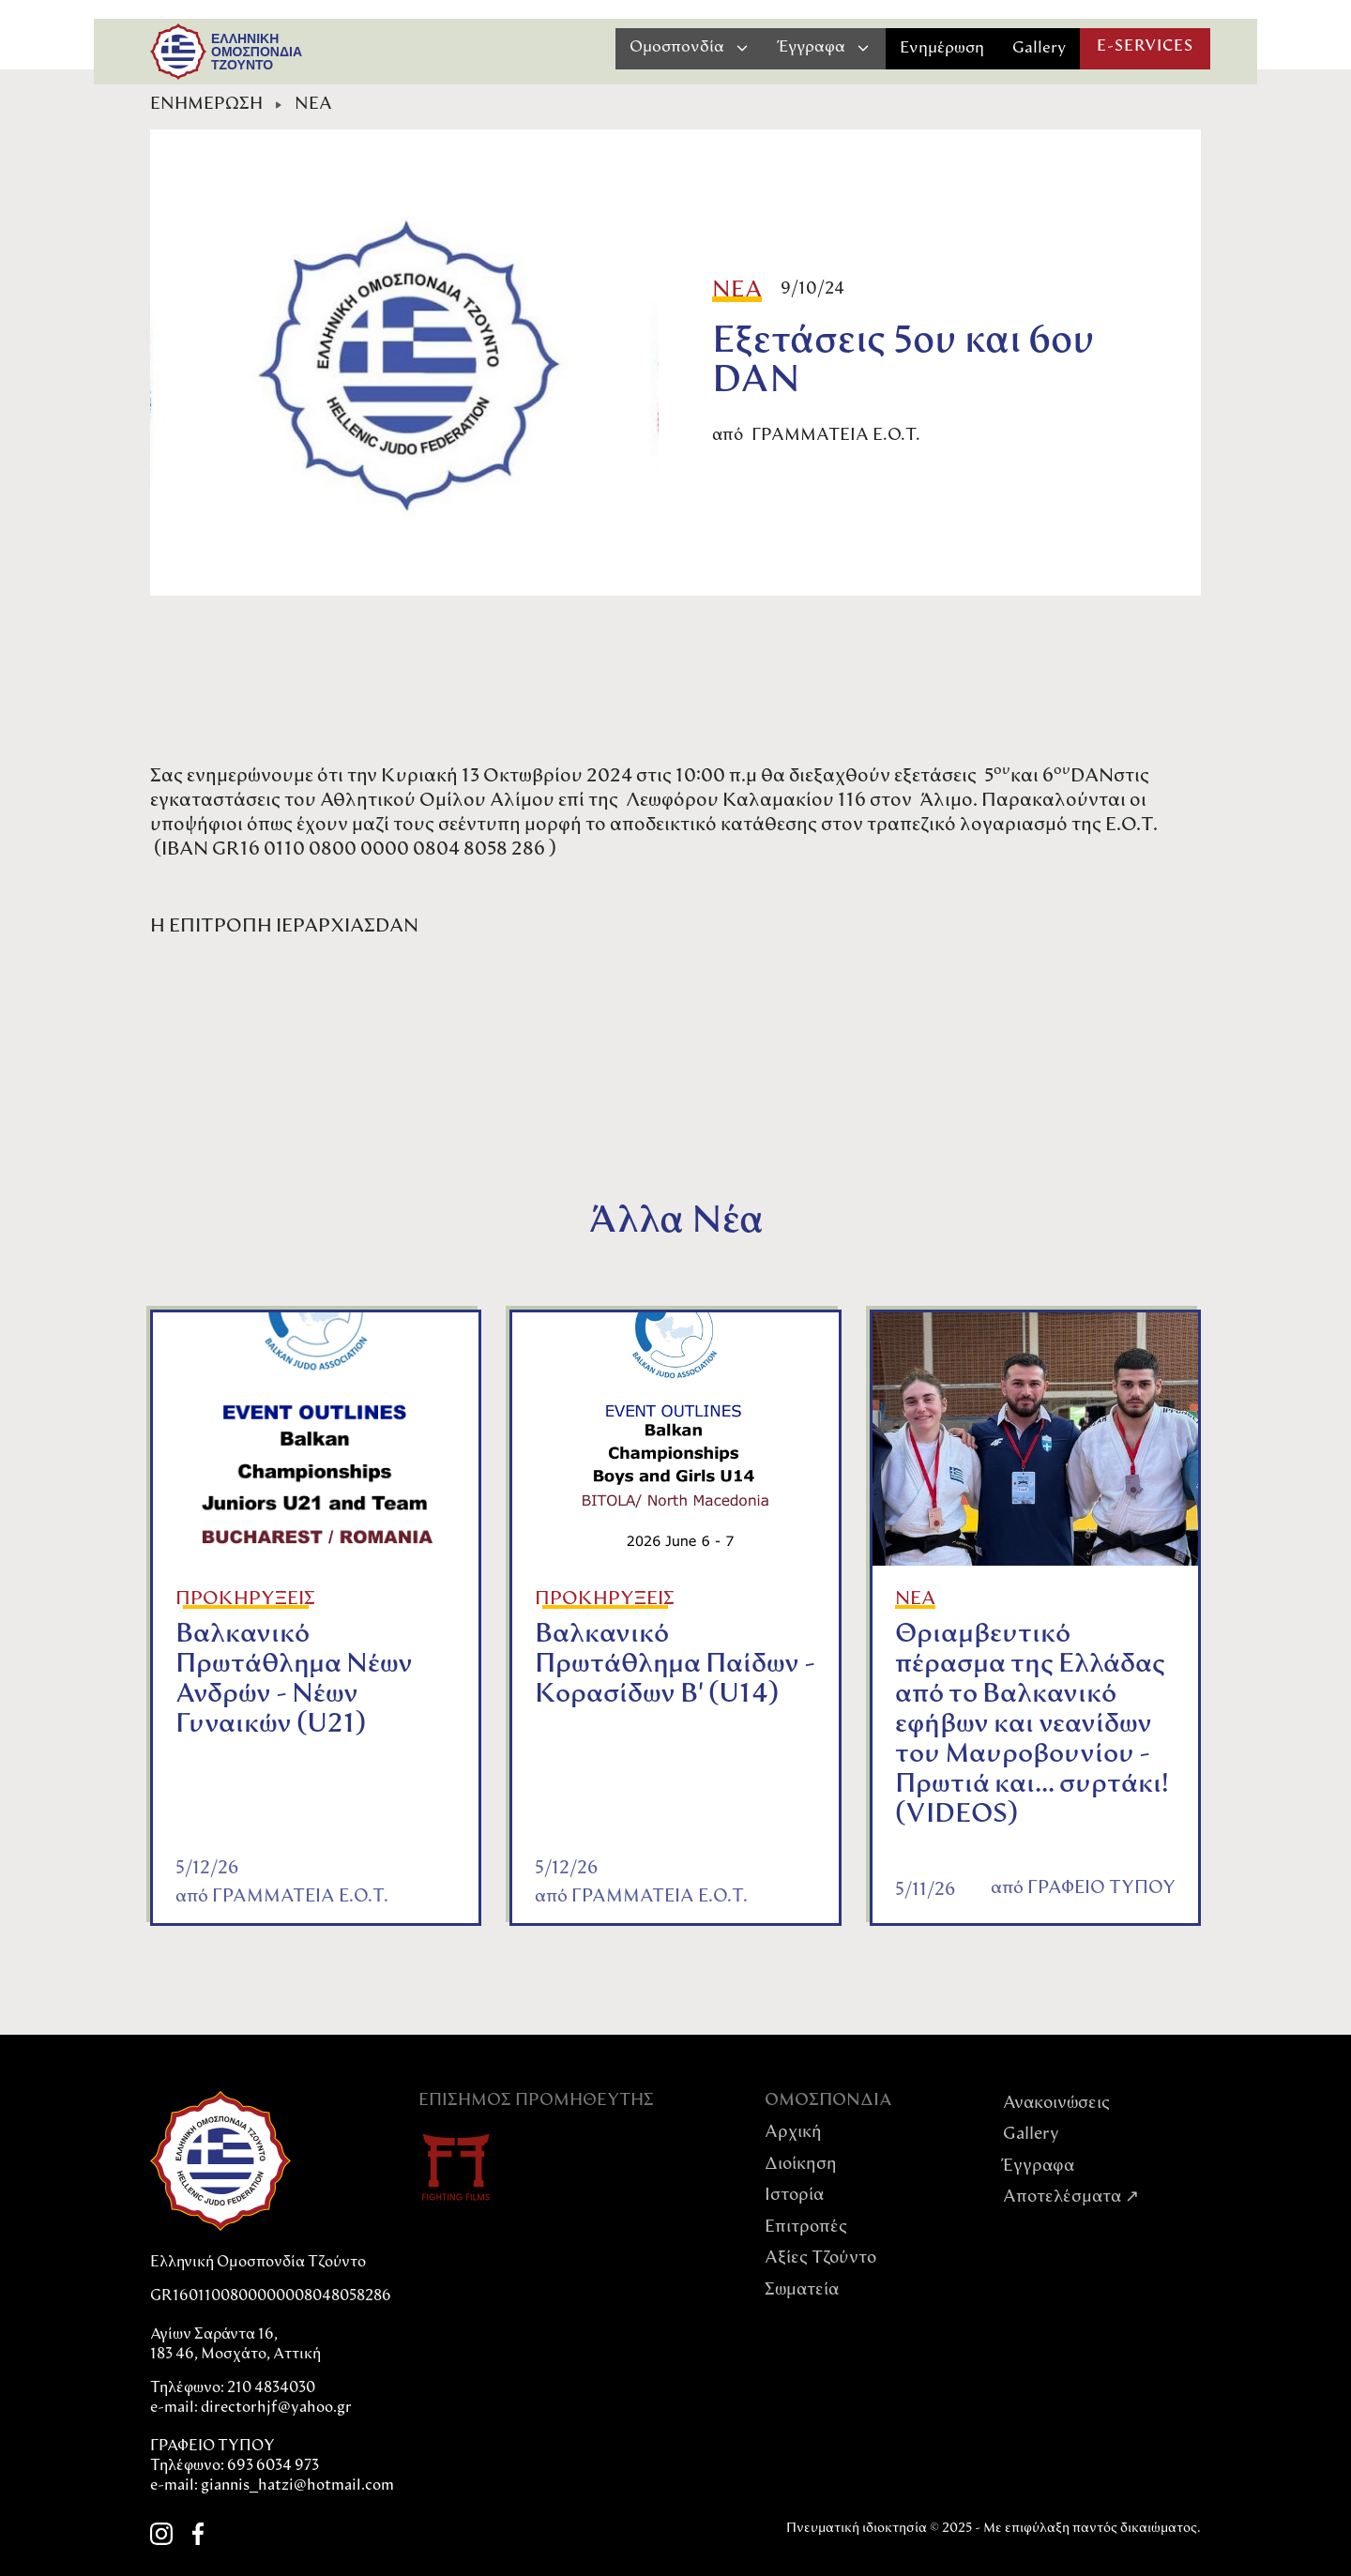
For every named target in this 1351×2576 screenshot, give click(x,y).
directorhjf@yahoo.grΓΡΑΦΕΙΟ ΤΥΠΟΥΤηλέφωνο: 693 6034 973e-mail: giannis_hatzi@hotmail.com (272, 2447)
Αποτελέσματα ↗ (1071, 2197)
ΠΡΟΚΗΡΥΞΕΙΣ (245, 1599)
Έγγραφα (1038, 2166)
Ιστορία (794, 2196)
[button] (690, 48)
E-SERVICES (1145, 46)
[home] (178, 51)
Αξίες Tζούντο (820, 2258)
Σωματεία (802, 2290)
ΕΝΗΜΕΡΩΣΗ (206, 105)
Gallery (1039, 48)
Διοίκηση (801, 2165)
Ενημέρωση (942, 48)
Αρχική (793, 2133)
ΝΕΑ (313, 105)
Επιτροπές (806, 2227)
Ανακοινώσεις (1056, 2104)
